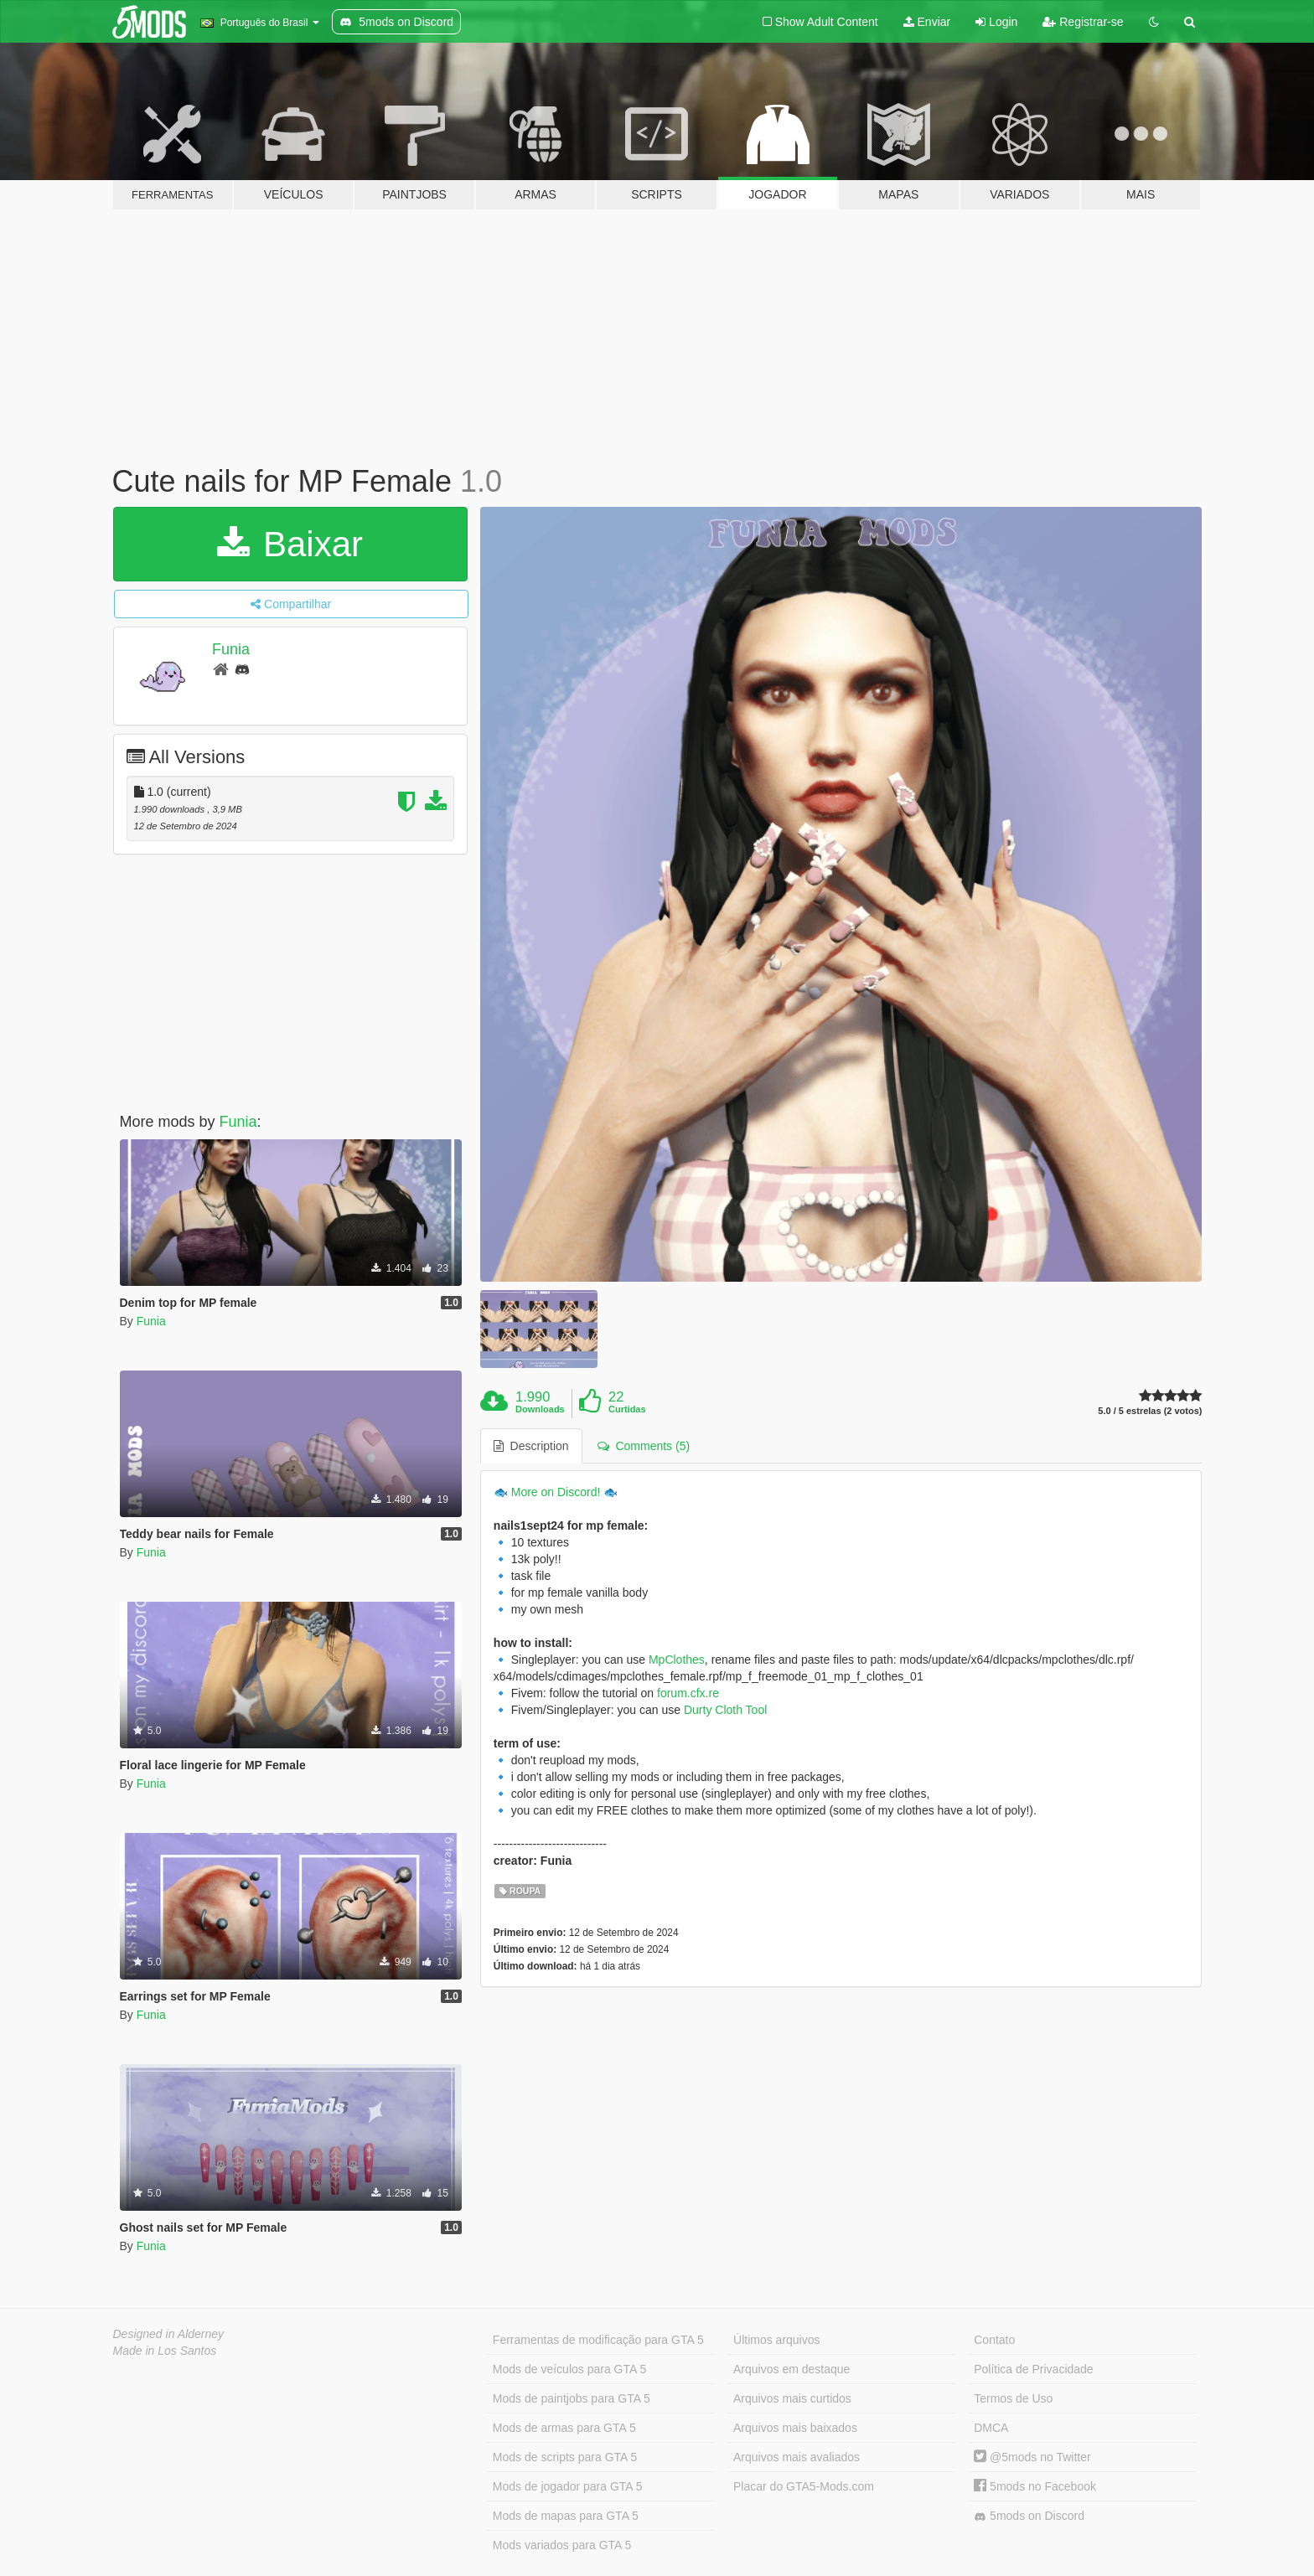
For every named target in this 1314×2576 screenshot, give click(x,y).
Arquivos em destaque (791, 2369)
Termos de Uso (1013, 2398)
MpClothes (677, 1659)
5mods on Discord (1029, 2516)
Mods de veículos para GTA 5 (569, 2369)
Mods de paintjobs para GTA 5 (571, 2398)
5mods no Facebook (1035, 2486)
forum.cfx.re (688, 1693)
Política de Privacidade (1033, 2369)
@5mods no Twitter (1032, 2457)
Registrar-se (1082, 21)
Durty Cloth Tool (725, 1709)
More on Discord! (556, 1492)
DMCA (991, 2427)
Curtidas (627, 1409)
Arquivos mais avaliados (796, 2457)
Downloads (540, 1409)
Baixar (290, 544)
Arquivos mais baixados (795, 2427)
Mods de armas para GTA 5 (564, 2427)
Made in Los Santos (165, 2350)
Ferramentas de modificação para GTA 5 (598, 2339)
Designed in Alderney (169, 2334)
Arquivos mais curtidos (792, 2398)
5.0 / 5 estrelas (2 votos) (1150, 1411)
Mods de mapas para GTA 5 (566, 2515)
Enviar (927, 21)
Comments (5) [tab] (644, 1446)
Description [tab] (531, 1446)
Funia (231, 649)
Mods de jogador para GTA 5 (568, 2486)
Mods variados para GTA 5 (562, 2545)
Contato (994, 2339)
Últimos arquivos (776, 2339)
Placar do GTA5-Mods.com (803, 2486)
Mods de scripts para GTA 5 (565, 2457)
